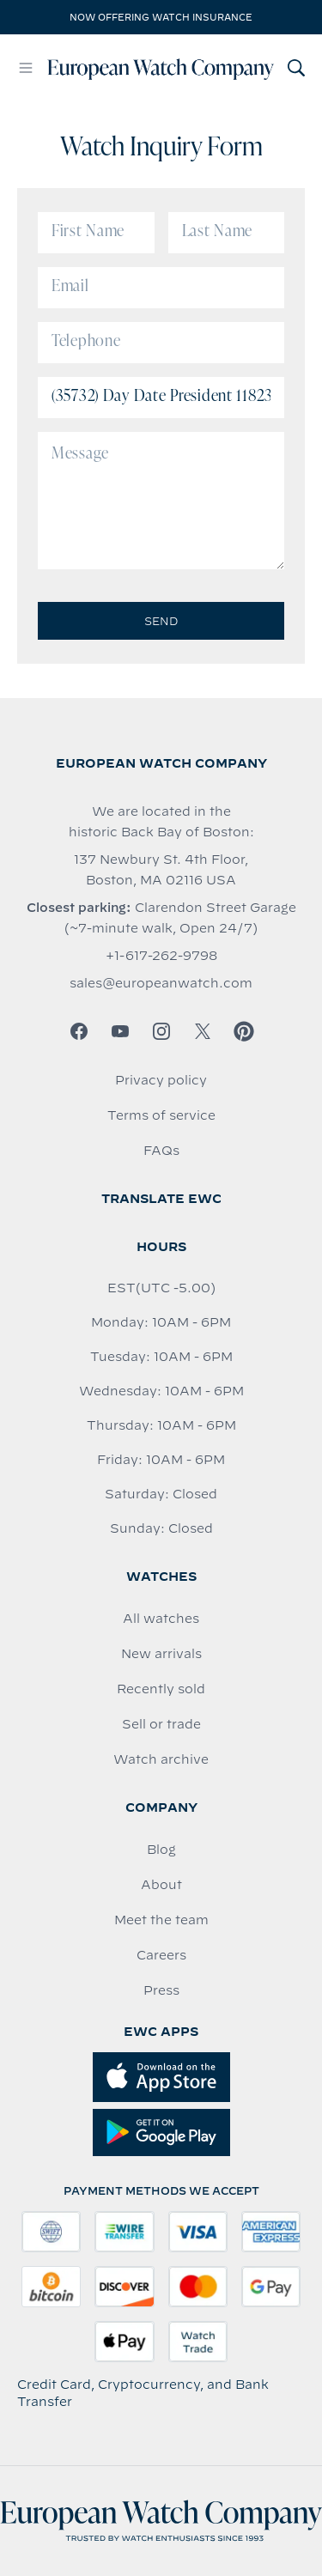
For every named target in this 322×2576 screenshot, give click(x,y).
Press (161, 1990)
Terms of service (161, 1115)
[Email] (161, 287)
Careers (161, 1955)
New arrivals (161, 1654)
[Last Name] (226, 232)
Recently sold (161, 1689)
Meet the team (161, 1920)
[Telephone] (161, 342)
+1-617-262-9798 (161, 956)
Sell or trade (161, 1724)
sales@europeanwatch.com (161, 983)
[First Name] (96, 232)
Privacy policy (161, 1080)
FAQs (161, 1150)
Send (161, 621)
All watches (161, 1618)
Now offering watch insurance (161, 17)
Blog (161, 1849)
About (161, 1885)
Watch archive (161, 1759)
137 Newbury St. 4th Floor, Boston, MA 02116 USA (161, 870)
